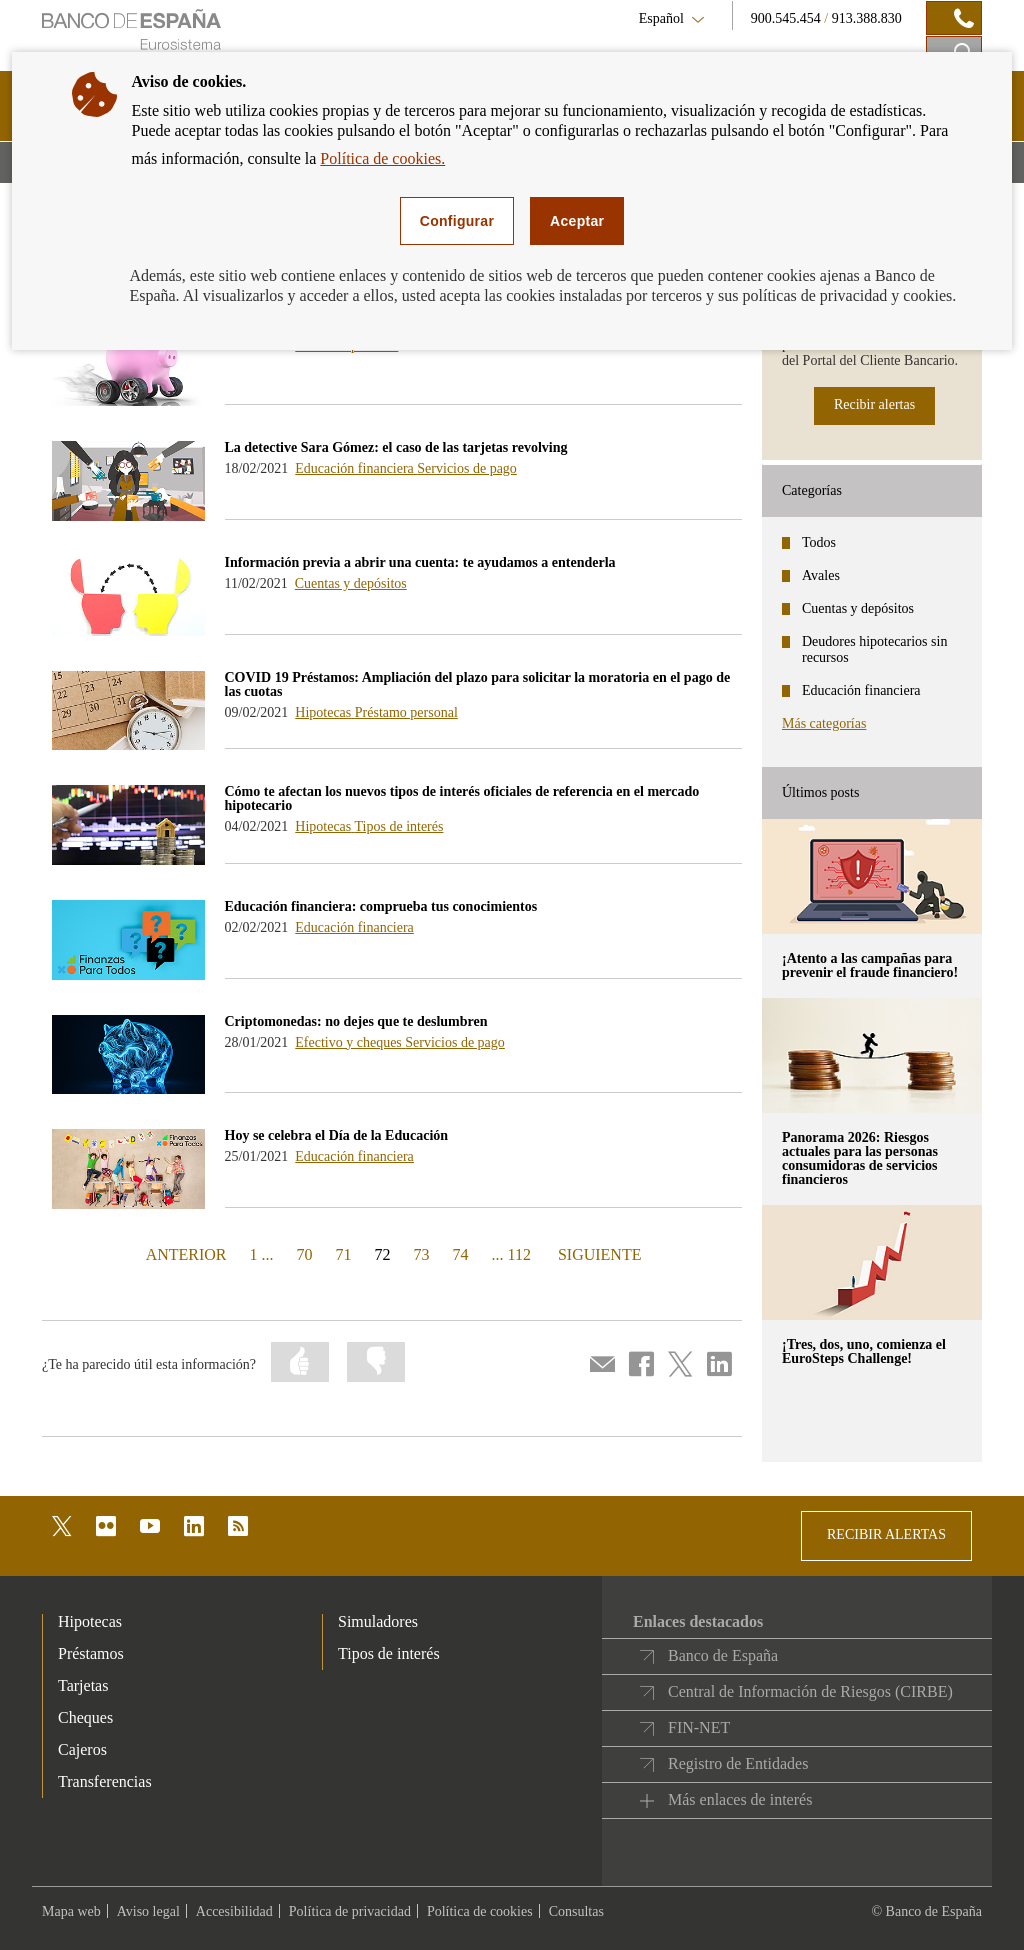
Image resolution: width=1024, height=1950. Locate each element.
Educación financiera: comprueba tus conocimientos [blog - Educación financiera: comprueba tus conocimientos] (381, 906)
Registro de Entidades (738, 1763)
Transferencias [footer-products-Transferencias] (105, 1781)
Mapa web (71, 1911)
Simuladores (378, 1621)
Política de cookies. (382, 158)
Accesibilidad (234, 1911)
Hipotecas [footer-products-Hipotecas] (90, 1621)
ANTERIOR (184, 1253)
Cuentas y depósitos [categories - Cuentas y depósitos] (858, 608)
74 (461, 1254)
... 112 (511, 1254)
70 (305, 1254)
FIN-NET (699, 1727)
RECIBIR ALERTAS (886, 1534)
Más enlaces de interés (740, 1799)
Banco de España (723, 1655)
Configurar (457, 221)
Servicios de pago (467, 468)
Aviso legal (148, 1911)
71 (344, 1254)
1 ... (262, 1254)
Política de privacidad (350, 1911)
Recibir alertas (874, 404)
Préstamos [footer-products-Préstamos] (91, 1653)
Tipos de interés (399, 826)
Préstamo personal (406, 712)
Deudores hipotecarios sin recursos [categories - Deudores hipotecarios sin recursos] (874, 649)
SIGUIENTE (597, 1253)
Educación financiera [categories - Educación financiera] (861, 690)
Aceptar (577, 221)
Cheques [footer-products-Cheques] (85, 1717)
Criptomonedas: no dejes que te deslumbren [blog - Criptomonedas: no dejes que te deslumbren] (356, 1021)
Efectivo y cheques (350, 1042)
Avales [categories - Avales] (821, 575)
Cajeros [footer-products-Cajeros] (82, 1749)
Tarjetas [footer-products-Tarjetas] (83, 1685)
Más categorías (824, 723)
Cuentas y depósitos (351, 583)
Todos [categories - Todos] (819, 542)
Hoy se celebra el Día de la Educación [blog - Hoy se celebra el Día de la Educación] (337, 1135)
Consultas (576, 1911)
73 (422, 1254)
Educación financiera (356, 468)
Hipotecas (324, 712)
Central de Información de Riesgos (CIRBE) (810, 1691)
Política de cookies (480, 1911)
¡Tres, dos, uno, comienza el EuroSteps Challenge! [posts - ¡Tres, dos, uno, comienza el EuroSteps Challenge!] (864, 1351)
